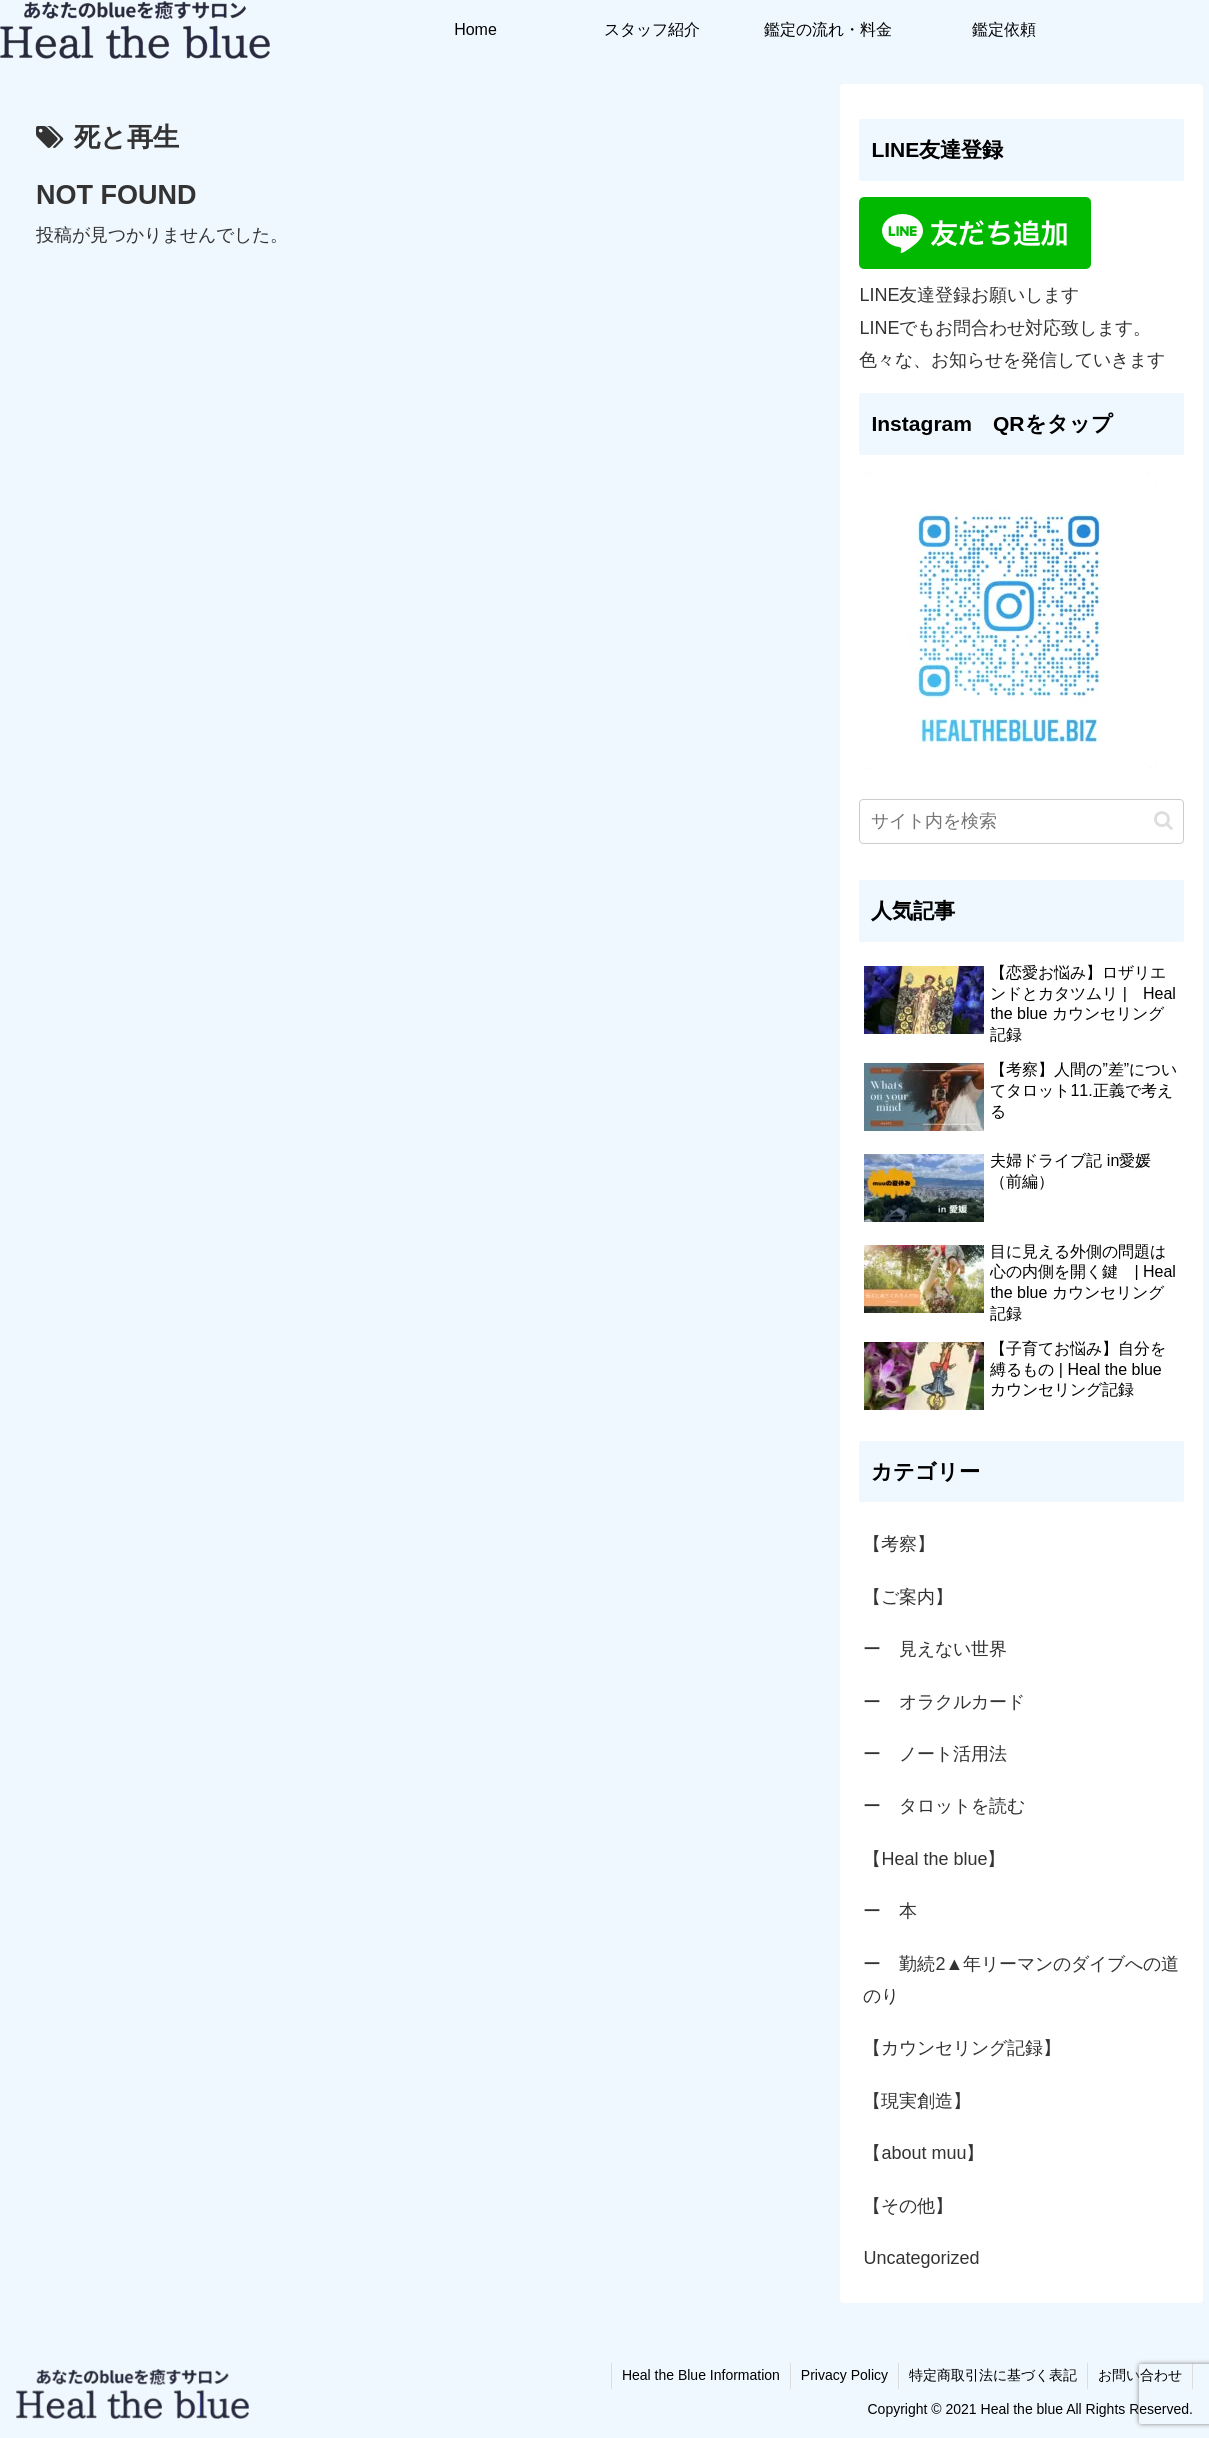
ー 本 (890, 1911)
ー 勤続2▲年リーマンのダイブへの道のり (1021, 1980)
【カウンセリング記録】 (962, 2048)
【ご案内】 (908, 1597)
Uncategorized (921, 2258)
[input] (1021, 821)
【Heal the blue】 (934, 1859)
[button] (1163, 820)
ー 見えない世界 (935, 1649)
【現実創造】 (926, 2101)
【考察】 (899, 1544)
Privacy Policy (844, 2375)
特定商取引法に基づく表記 (993, 2375)
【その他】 (908, 2206)
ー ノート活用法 (935, 1754)
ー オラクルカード (944, 1702)
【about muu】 (923, 2153)
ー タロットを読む (944, 1806)
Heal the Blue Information (701, 2375)
